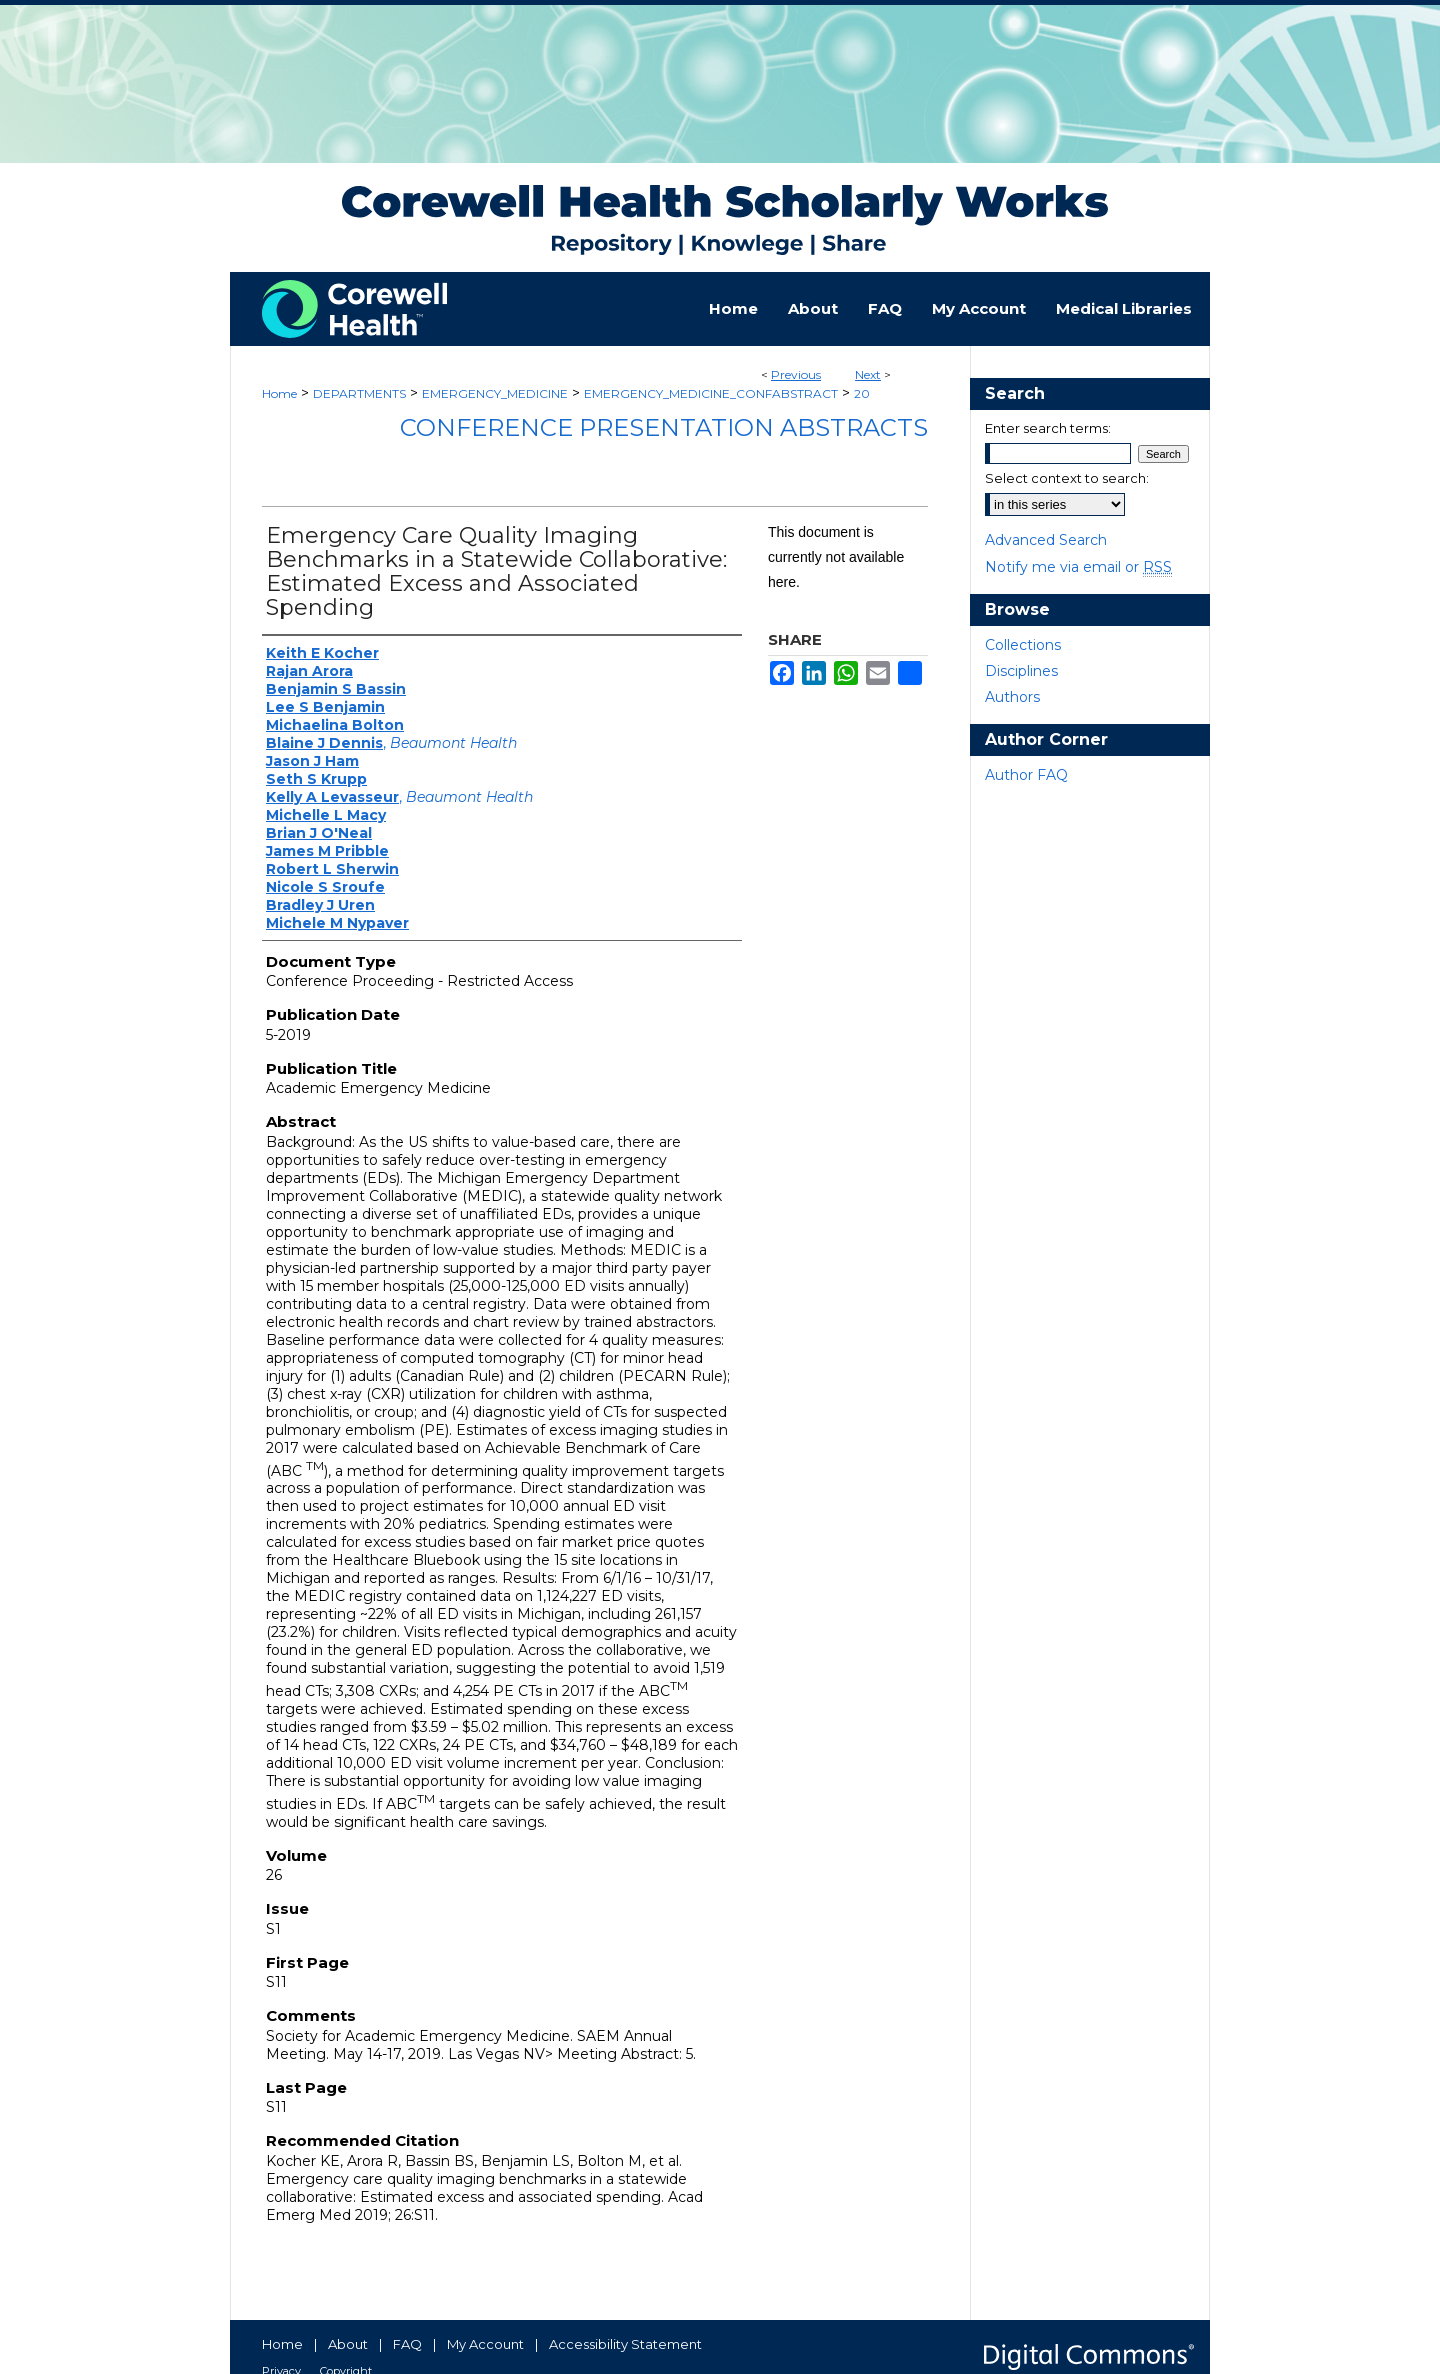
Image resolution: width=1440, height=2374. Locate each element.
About (348, 2344)
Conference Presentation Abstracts (664, 427)
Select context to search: (1067, 478)
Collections (1023, 645)
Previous (796, 374)
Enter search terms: (1048, 428)
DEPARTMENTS (359, 393)
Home (279, 393)
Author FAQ (1026, 775)
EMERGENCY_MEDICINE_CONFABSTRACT (711, 393)
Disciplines (1021, 671)
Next (868, 374)
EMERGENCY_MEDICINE (495, 393)
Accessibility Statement (625, 2344)
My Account (485, 2344)
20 (862, 393)
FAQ (407, 2344)
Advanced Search (1046, 540)
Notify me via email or (1078, 567)
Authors (1012, 697)
